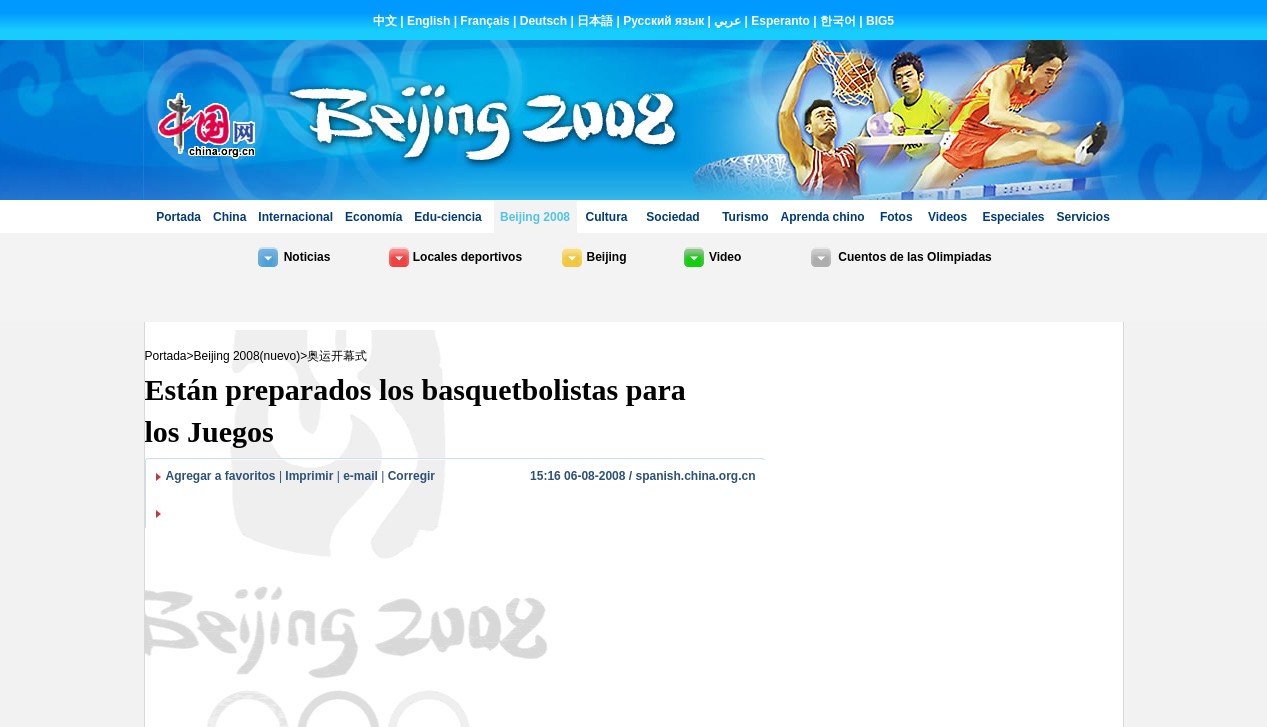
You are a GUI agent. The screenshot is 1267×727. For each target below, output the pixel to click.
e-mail (360, 476)
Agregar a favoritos (221, 476)
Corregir (411, 476)
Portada (166, 356)
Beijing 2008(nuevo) (247, 356)
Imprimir (309, 476)
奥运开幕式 (337, 356)
